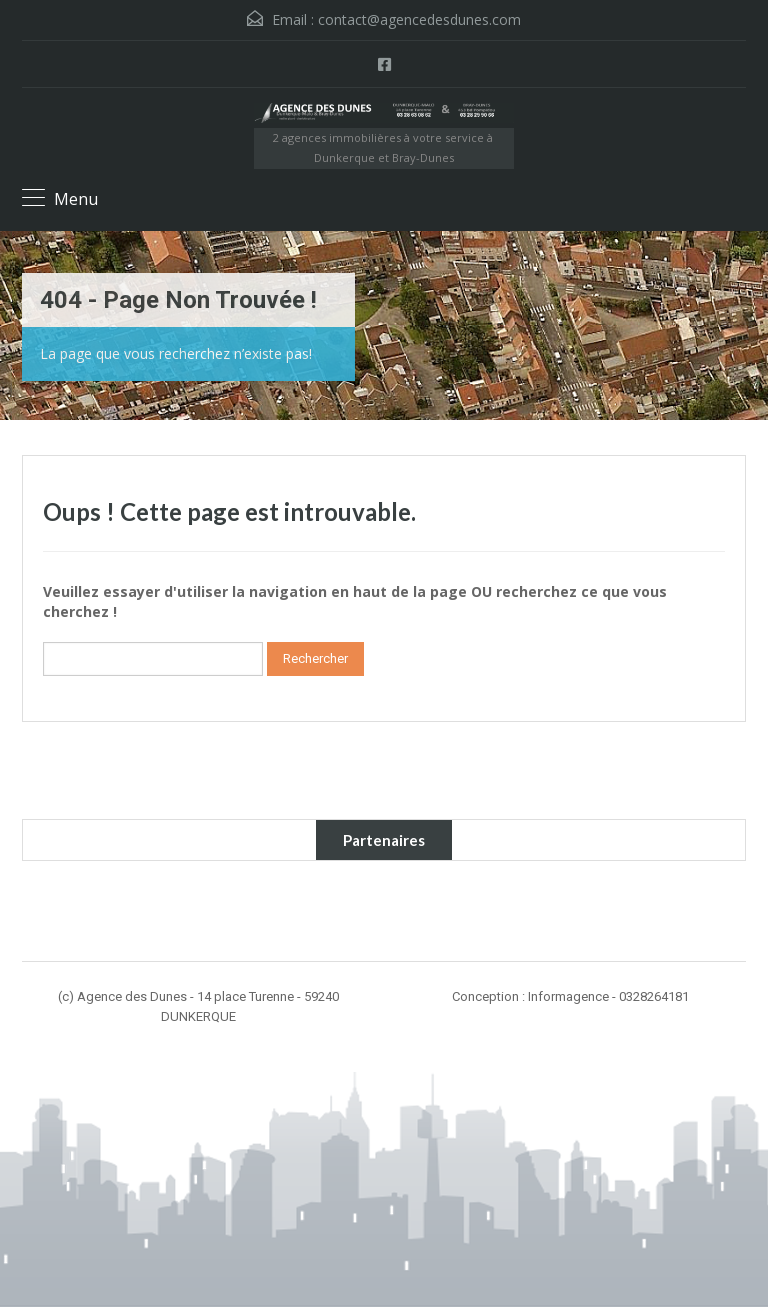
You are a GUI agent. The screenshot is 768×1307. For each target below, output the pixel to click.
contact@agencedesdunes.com (419, 19)
